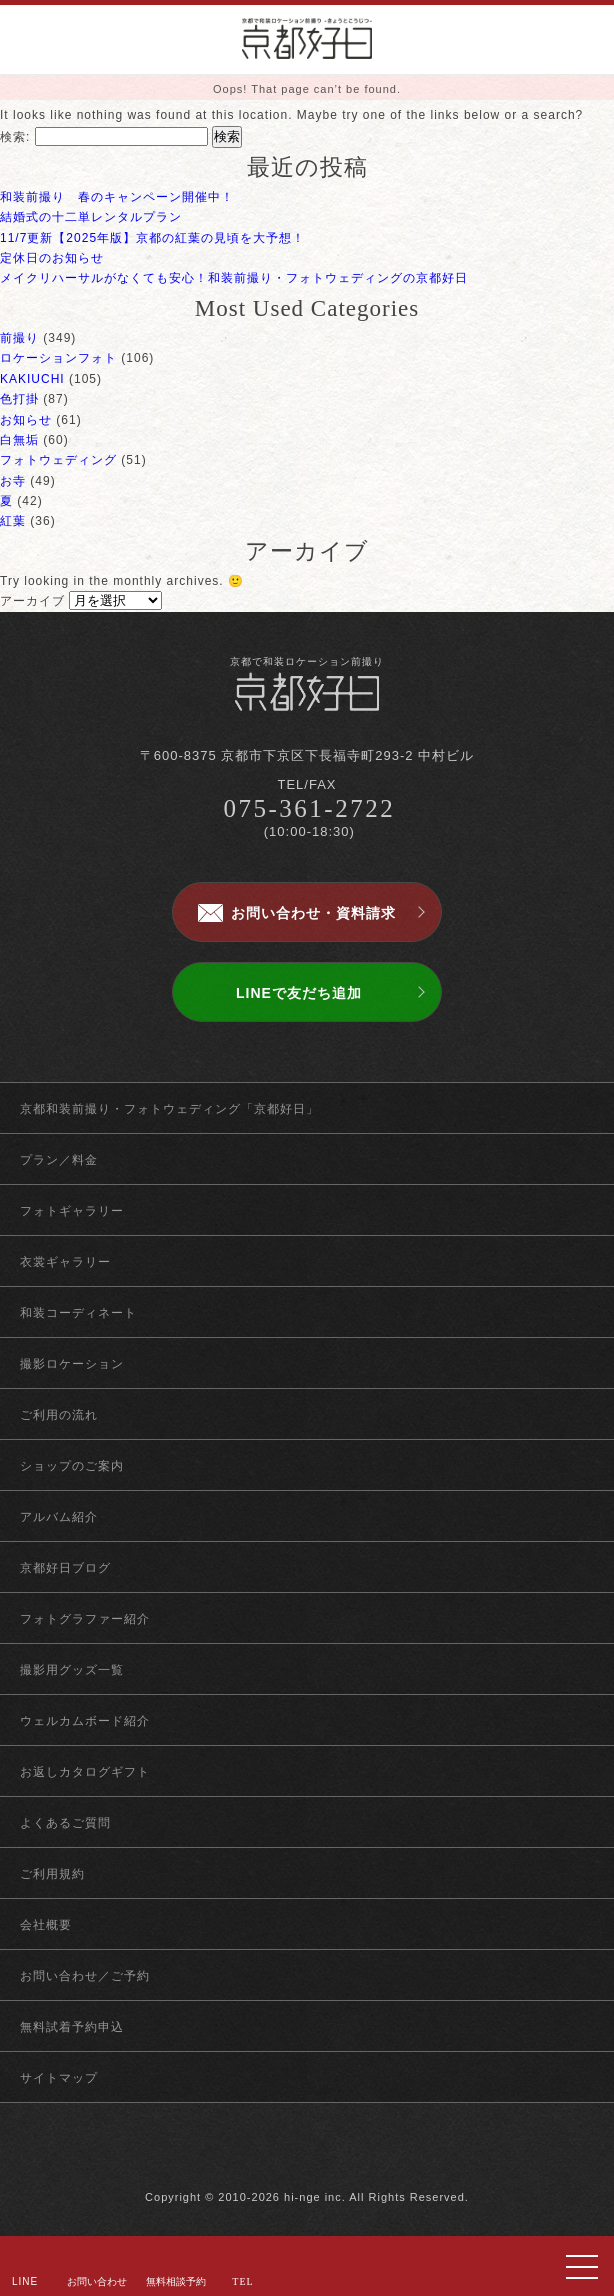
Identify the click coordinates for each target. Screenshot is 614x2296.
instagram (342, 2155)
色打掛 (19, 399)
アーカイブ (32, 601)
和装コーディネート (78, 1313)
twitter (307, 2155)
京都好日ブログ (65, 1568)
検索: (15, 137)
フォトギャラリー (72, 1211)
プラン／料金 (59, 1160)
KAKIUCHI (32, 379)
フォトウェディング (58, 460)
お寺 (13, 481)
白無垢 (19, 440)
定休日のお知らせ (52, 258)
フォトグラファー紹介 (85, 1619)
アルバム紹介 (59, 1517)
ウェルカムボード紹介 (85, 1721)
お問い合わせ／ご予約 (85, 1976)
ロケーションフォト (58, 358)
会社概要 (46, 1925)
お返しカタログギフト (85, 1772)
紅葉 (13, 521)
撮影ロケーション (72, 1364)
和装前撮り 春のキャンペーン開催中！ (117, 197)
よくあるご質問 (65, 1823)
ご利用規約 (52, 1874)
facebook (272, 2155)
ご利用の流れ (59, 1415)
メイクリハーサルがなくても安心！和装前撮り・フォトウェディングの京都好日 (234, 278)
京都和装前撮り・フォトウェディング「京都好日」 (169, 1109)
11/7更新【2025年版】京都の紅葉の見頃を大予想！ (152, 238)
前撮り (19, 338)
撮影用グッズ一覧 (72, 1670)
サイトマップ (59, 2078)
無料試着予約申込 (72, 2027)
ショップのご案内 (72, 1466)
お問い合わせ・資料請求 (313, 913)
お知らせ (26, 420)
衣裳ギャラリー (65, 1262)
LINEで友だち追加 (299, 993)
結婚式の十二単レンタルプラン (91, 217)
